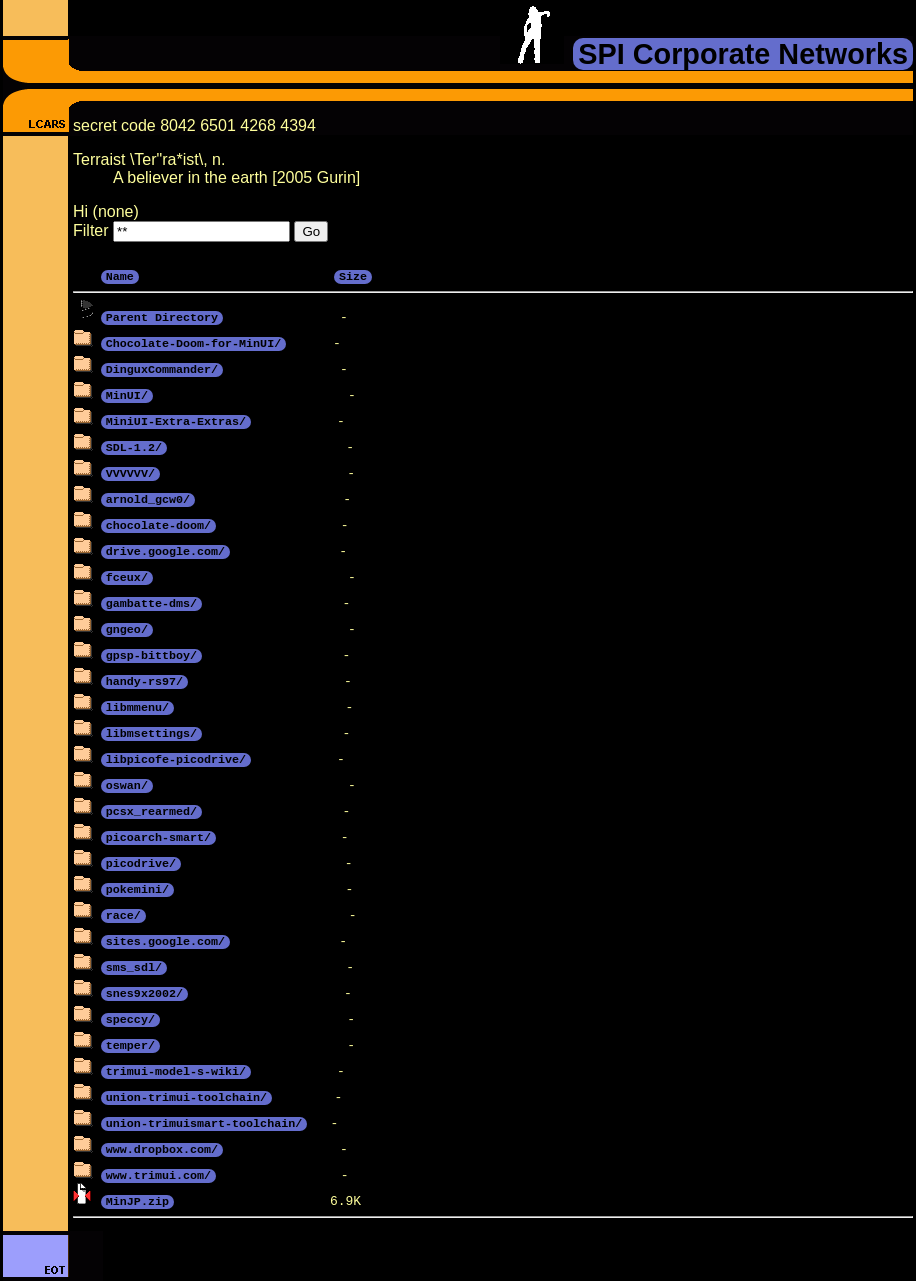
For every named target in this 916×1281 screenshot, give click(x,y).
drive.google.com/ (165, 550)
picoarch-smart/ (158, 836)
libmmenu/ (137, 706)
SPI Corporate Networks (743, 54)
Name (120, 275)
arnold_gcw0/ (148, 498)
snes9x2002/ (144, 992)
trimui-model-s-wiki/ (176, 1070)
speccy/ (130, 1018)
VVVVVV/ (130, 472)
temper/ (130, 1044)
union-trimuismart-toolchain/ (204, 1122)
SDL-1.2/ (134, 446)
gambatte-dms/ (151, 602)
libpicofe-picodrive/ (176, 758)
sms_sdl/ (134, 966)
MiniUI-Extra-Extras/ (176, 420)
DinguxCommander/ (162, 368)
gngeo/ (127, 628)
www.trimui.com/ (158, 1174)
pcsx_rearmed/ (151, 810)
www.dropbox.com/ (162, 1148)
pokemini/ (137, 888)
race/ (123, 914)
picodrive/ (141, 862)
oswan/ (127, 784)
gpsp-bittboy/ (151, 654)
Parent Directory (162, 316)
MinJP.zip (137, 1200)
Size (353, 275)
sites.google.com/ (165, 940)
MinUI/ (127, 394)
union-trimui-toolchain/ (186, 1096)
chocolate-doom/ (158, 524)
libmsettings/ (151, 732)
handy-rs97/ (144, 680)
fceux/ (127, 576)
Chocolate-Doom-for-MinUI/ (193, 342)
